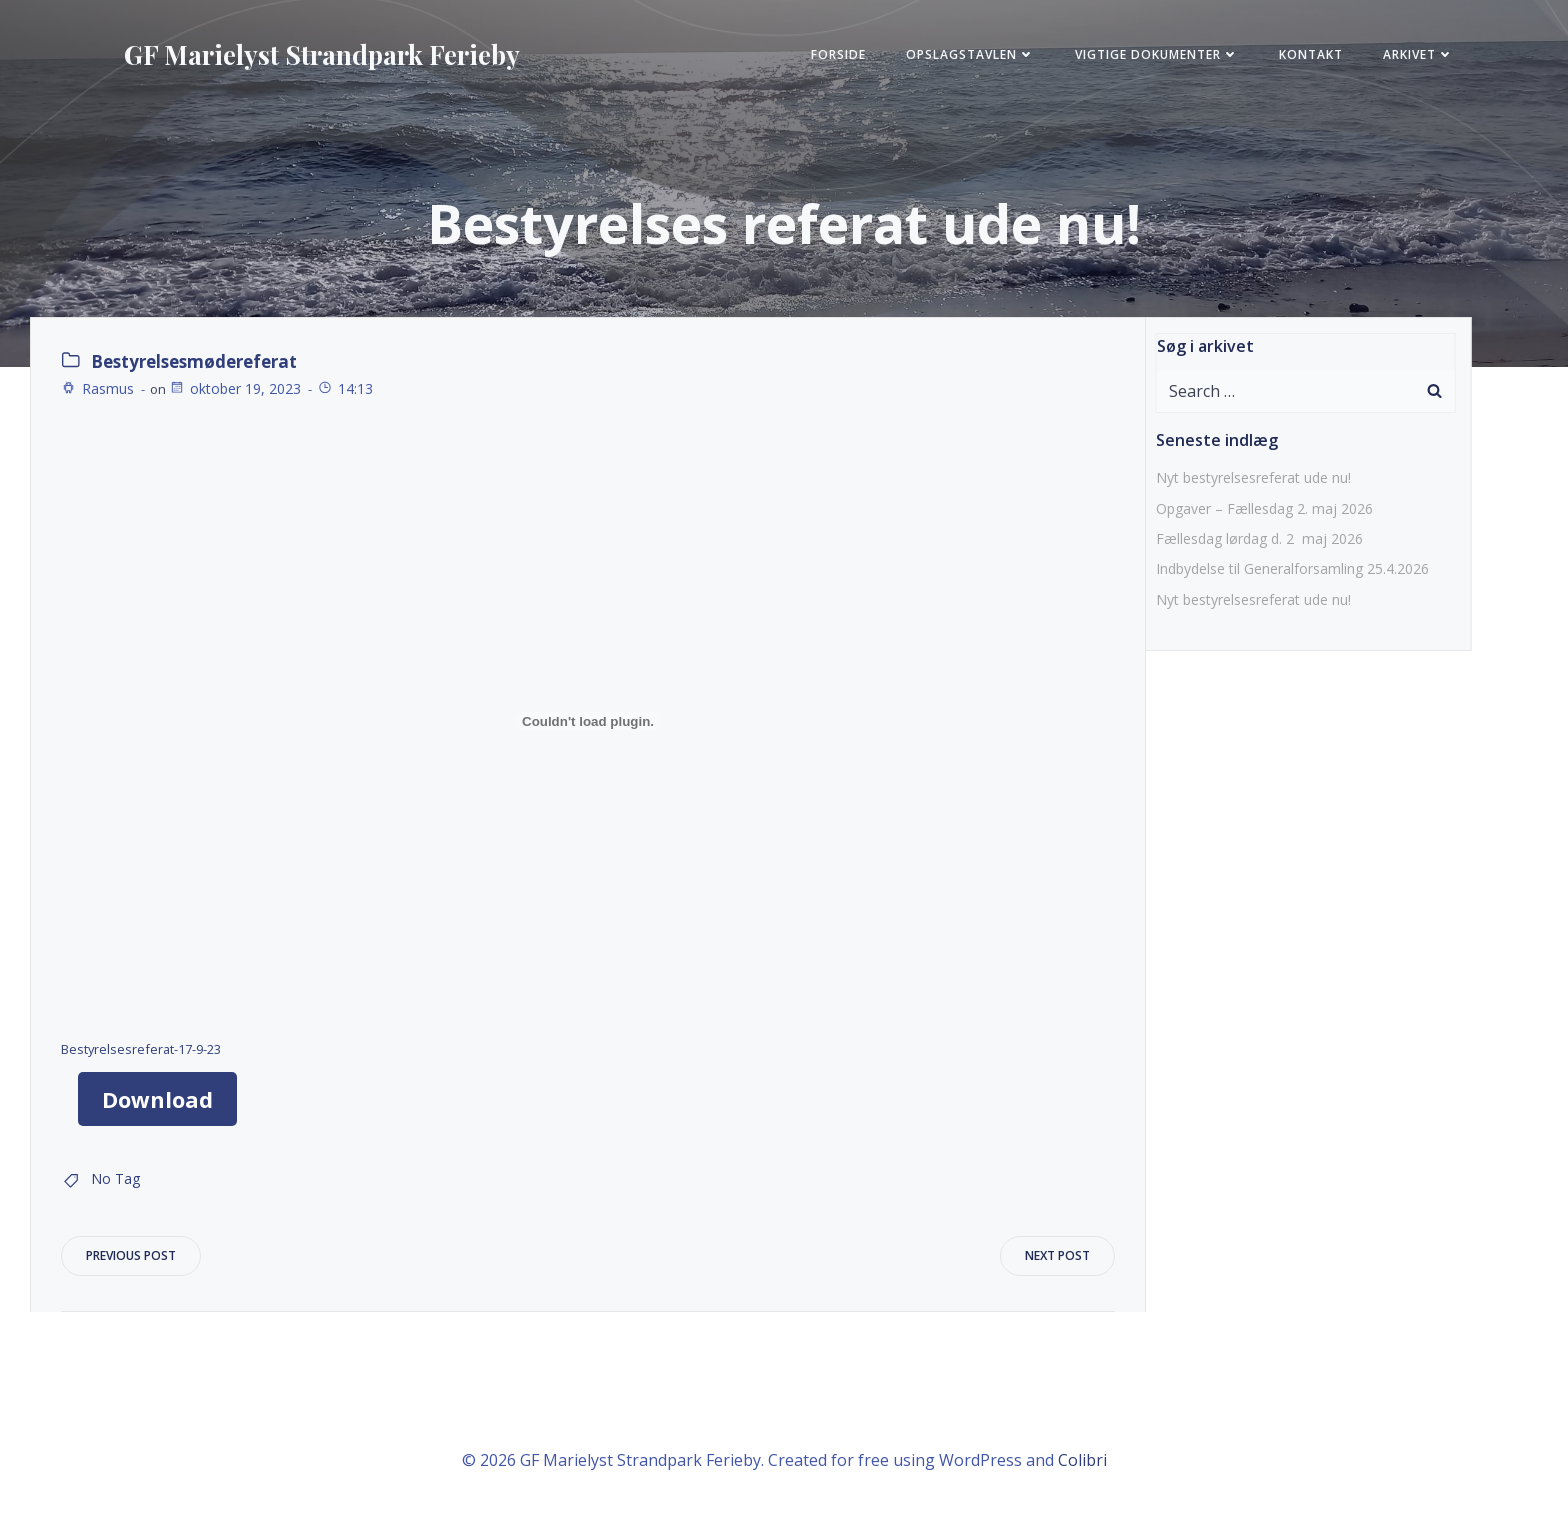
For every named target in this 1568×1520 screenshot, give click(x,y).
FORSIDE (838, 54)
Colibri (1082, 1460)
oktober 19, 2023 (235, 388)
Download (157, 1099)
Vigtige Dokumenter (1157, 54)
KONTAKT (1311, 54)
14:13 (345, 388)
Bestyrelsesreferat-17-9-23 (141, 1049)
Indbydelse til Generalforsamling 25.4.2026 (1292, 568)
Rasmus (97, 388)
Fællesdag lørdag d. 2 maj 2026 (1259, 538)
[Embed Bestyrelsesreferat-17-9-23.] (588, 721)
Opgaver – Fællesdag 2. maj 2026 (1264, 508)
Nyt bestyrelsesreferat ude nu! (1253, 477)
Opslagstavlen (970, 54)
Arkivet (1418, 54)
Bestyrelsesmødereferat (194, 361)
